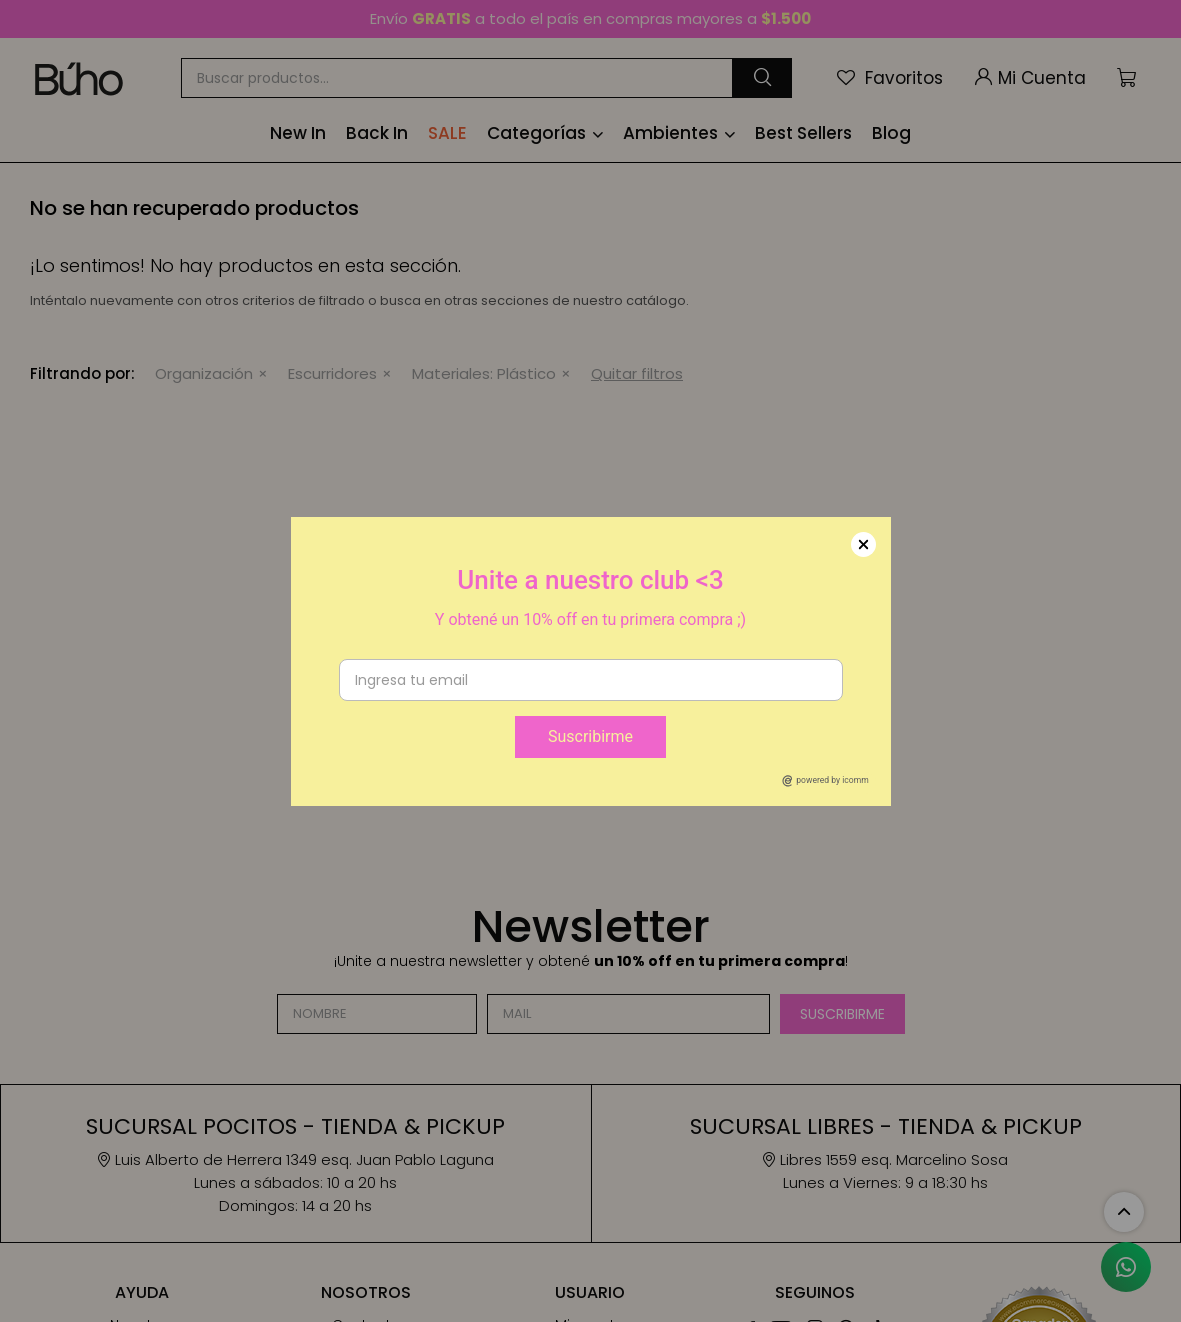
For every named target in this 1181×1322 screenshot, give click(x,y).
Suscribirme (590, 736)
